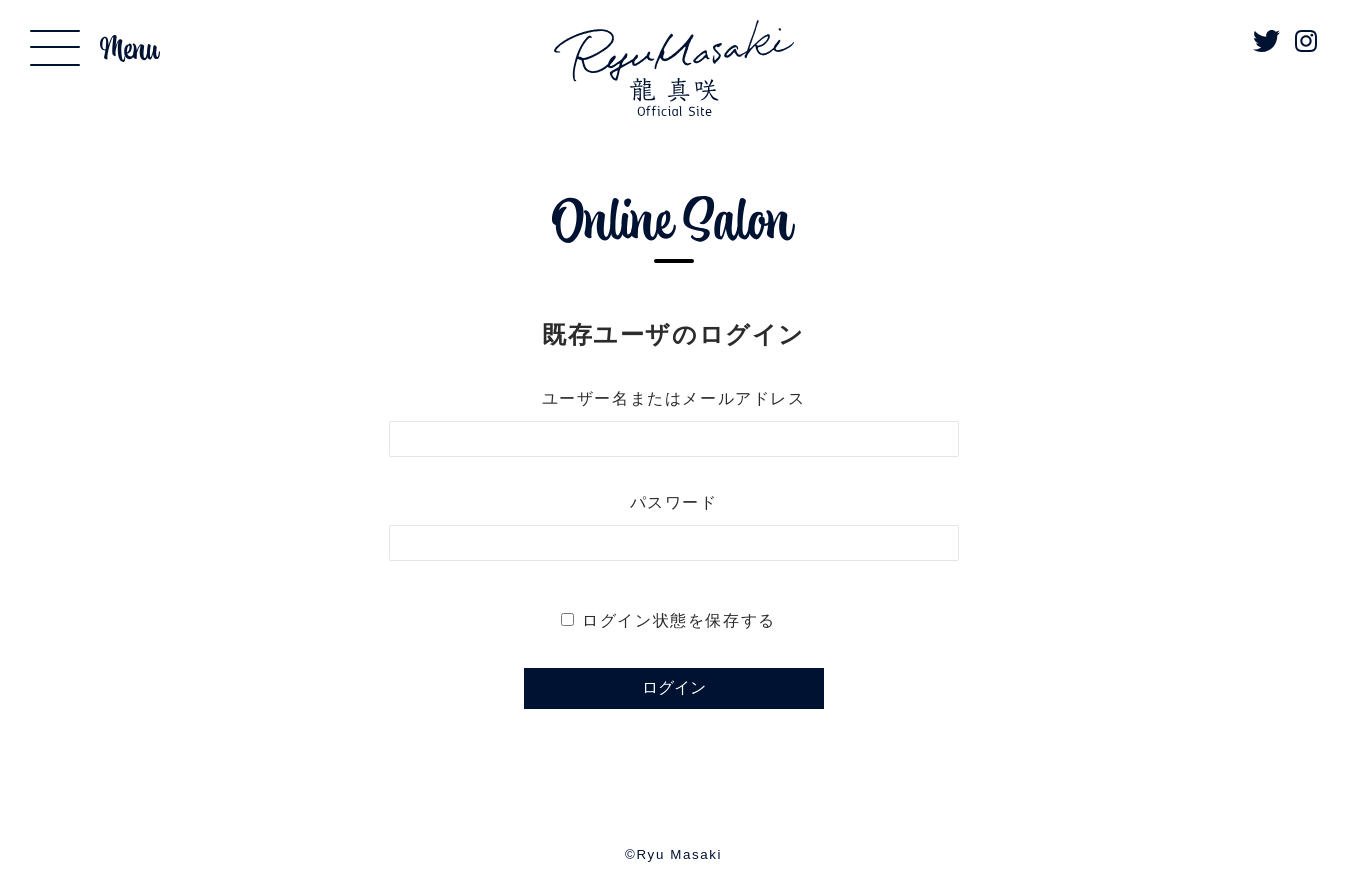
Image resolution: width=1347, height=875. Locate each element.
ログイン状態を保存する (679, 620)
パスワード (674, 502)
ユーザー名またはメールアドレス (674, 398)
